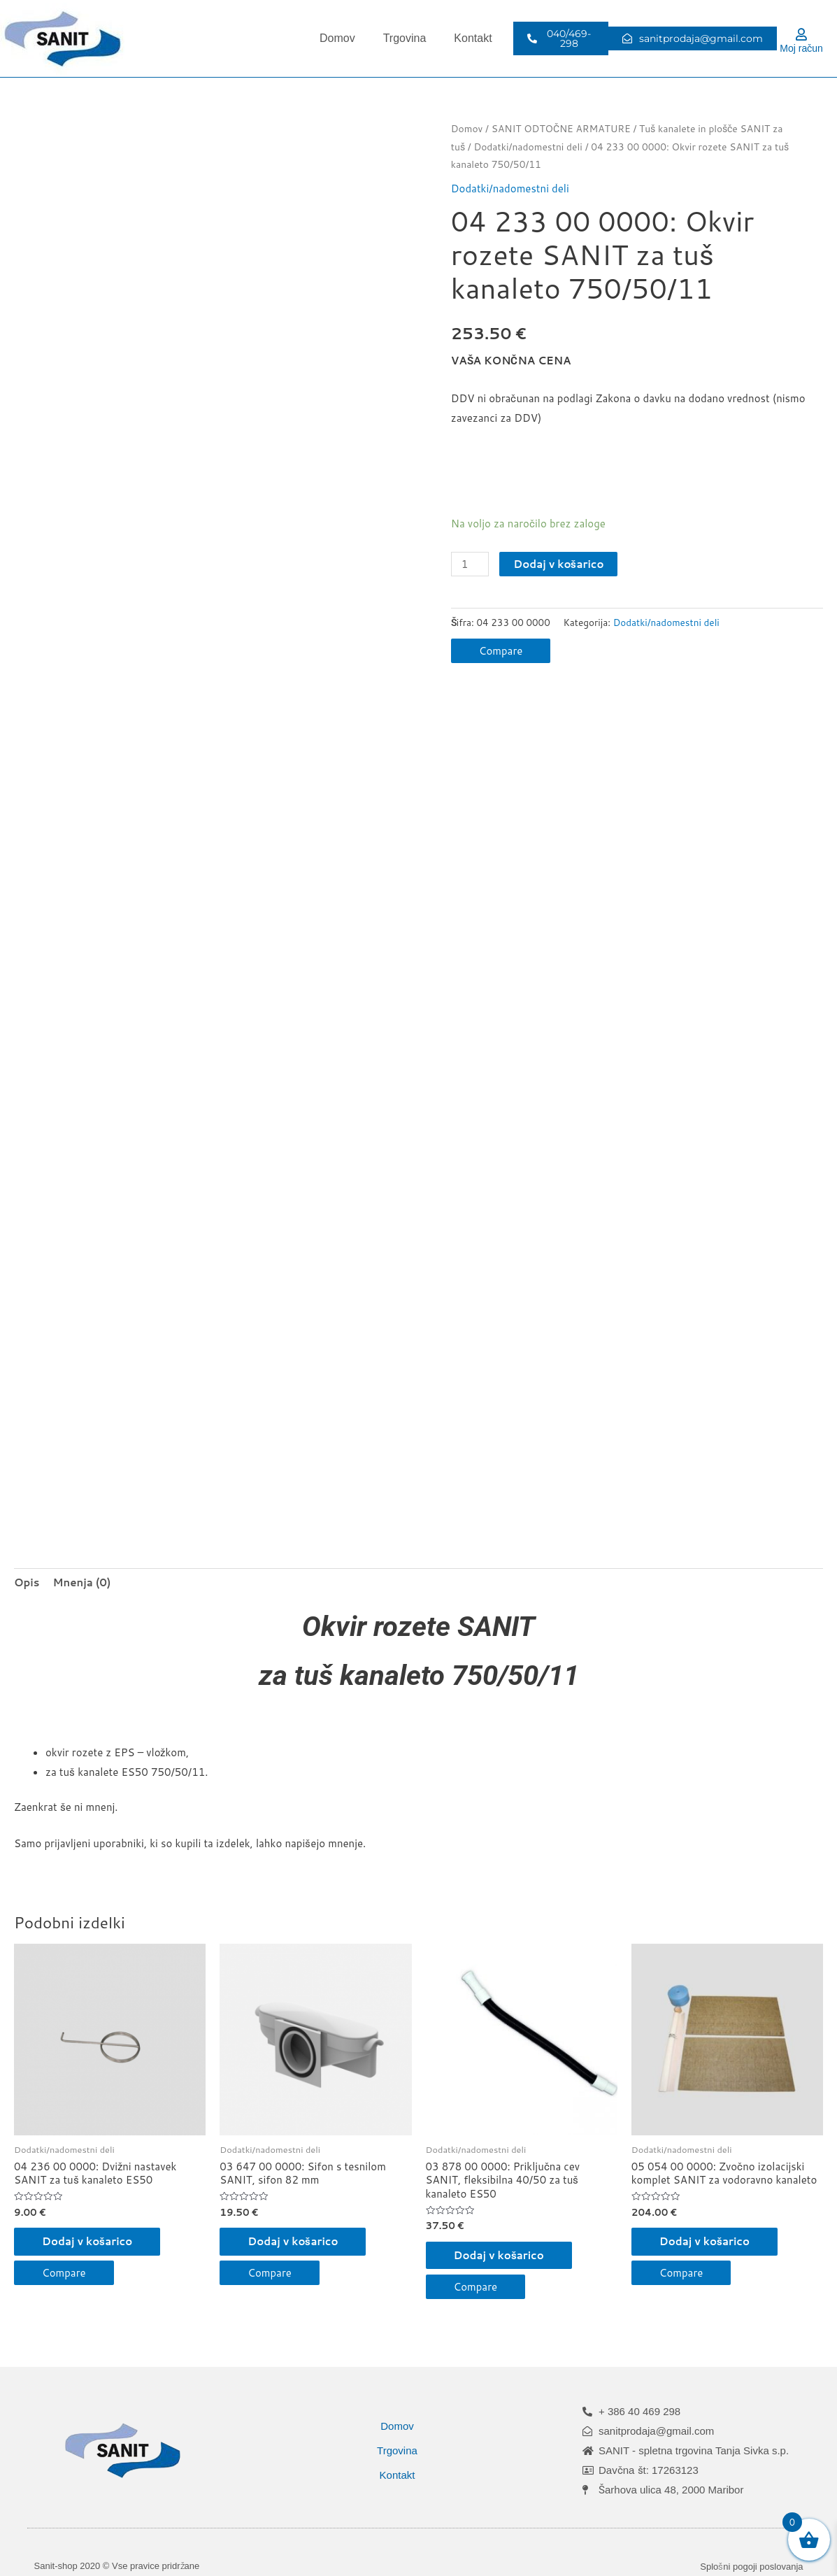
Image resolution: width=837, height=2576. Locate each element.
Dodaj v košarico (558, 564)
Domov (337, 38)
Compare (501, 650)
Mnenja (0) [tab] (82, 1582)
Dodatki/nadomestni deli (527, 146)
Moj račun (801, 48)
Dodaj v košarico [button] (87, 2241)
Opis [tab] (26, 1582)
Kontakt (473, 38)
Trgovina (405, 38)
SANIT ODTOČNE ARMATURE (561, 128)
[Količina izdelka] (470, 564)
